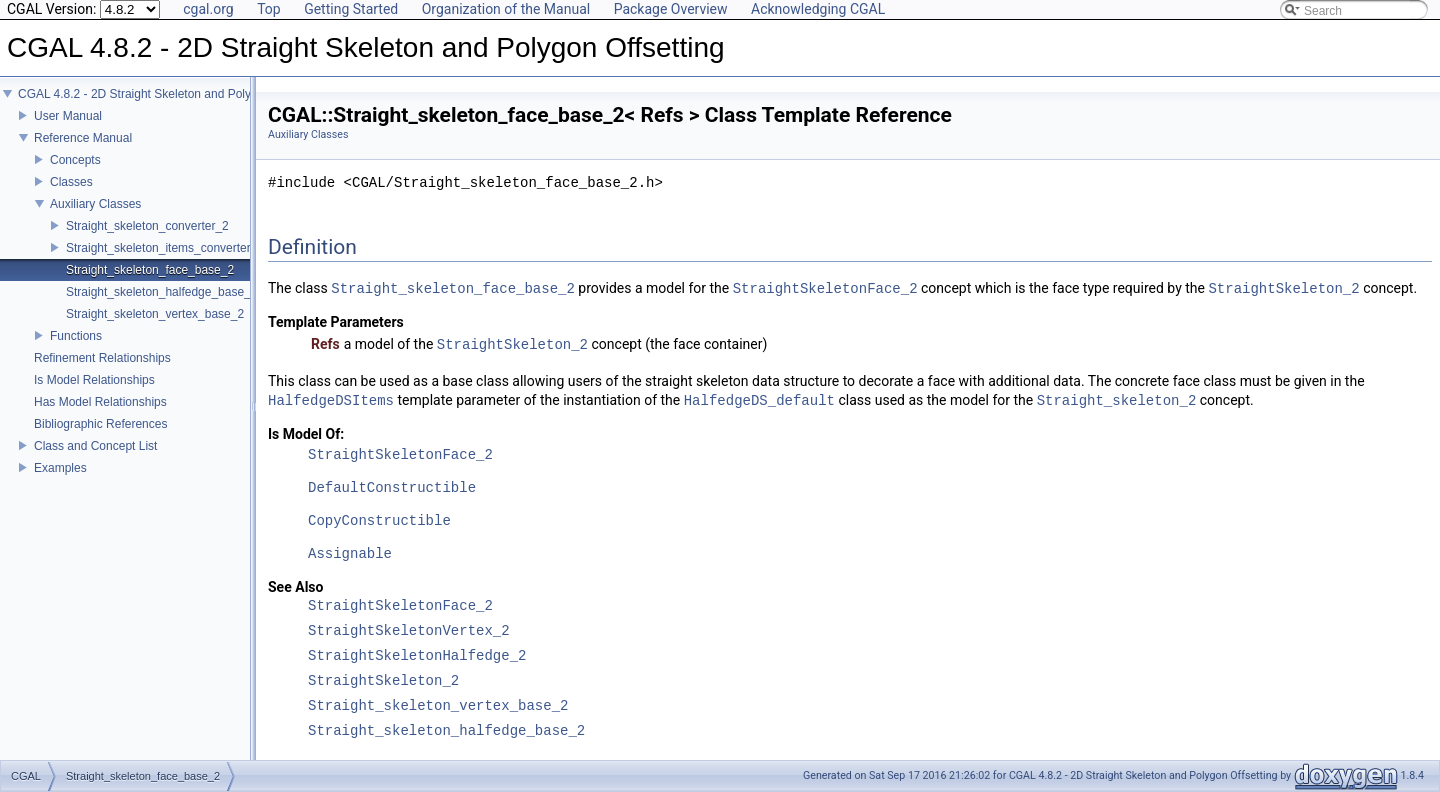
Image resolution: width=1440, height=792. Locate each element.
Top (269, 9)
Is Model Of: (306, 434)
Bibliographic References (100, 424)
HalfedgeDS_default (759, 400)
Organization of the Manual (506, 9)
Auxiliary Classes (95, 204)
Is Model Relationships (94, 380)
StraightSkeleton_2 (1283, 288)
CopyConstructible (379, 521)
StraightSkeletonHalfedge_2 (417, 656)
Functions (76, 336)
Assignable (350, 554)
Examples (60, 468)
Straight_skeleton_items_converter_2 (165, 248)
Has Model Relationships (100, 402)
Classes (71, 182)
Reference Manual (83, 138)
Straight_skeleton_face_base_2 (150, 270)
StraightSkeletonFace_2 (825, 288)
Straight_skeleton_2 (1117, 400)
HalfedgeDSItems (331, 400)
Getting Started (351, 9)
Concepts (75, 160)
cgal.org (208, 9)
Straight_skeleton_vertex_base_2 (155, 314)
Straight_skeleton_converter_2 (147, 226)
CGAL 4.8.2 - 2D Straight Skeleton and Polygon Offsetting (172, 94)
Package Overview (671, 9)
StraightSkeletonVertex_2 (409, 631)
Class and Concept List (95, 446)
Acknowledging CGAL (818, 9)
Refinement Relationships (102, 358)
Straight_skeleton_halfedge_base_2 (161, 292)
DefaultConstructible (392, 488)
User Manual (68, 116)
